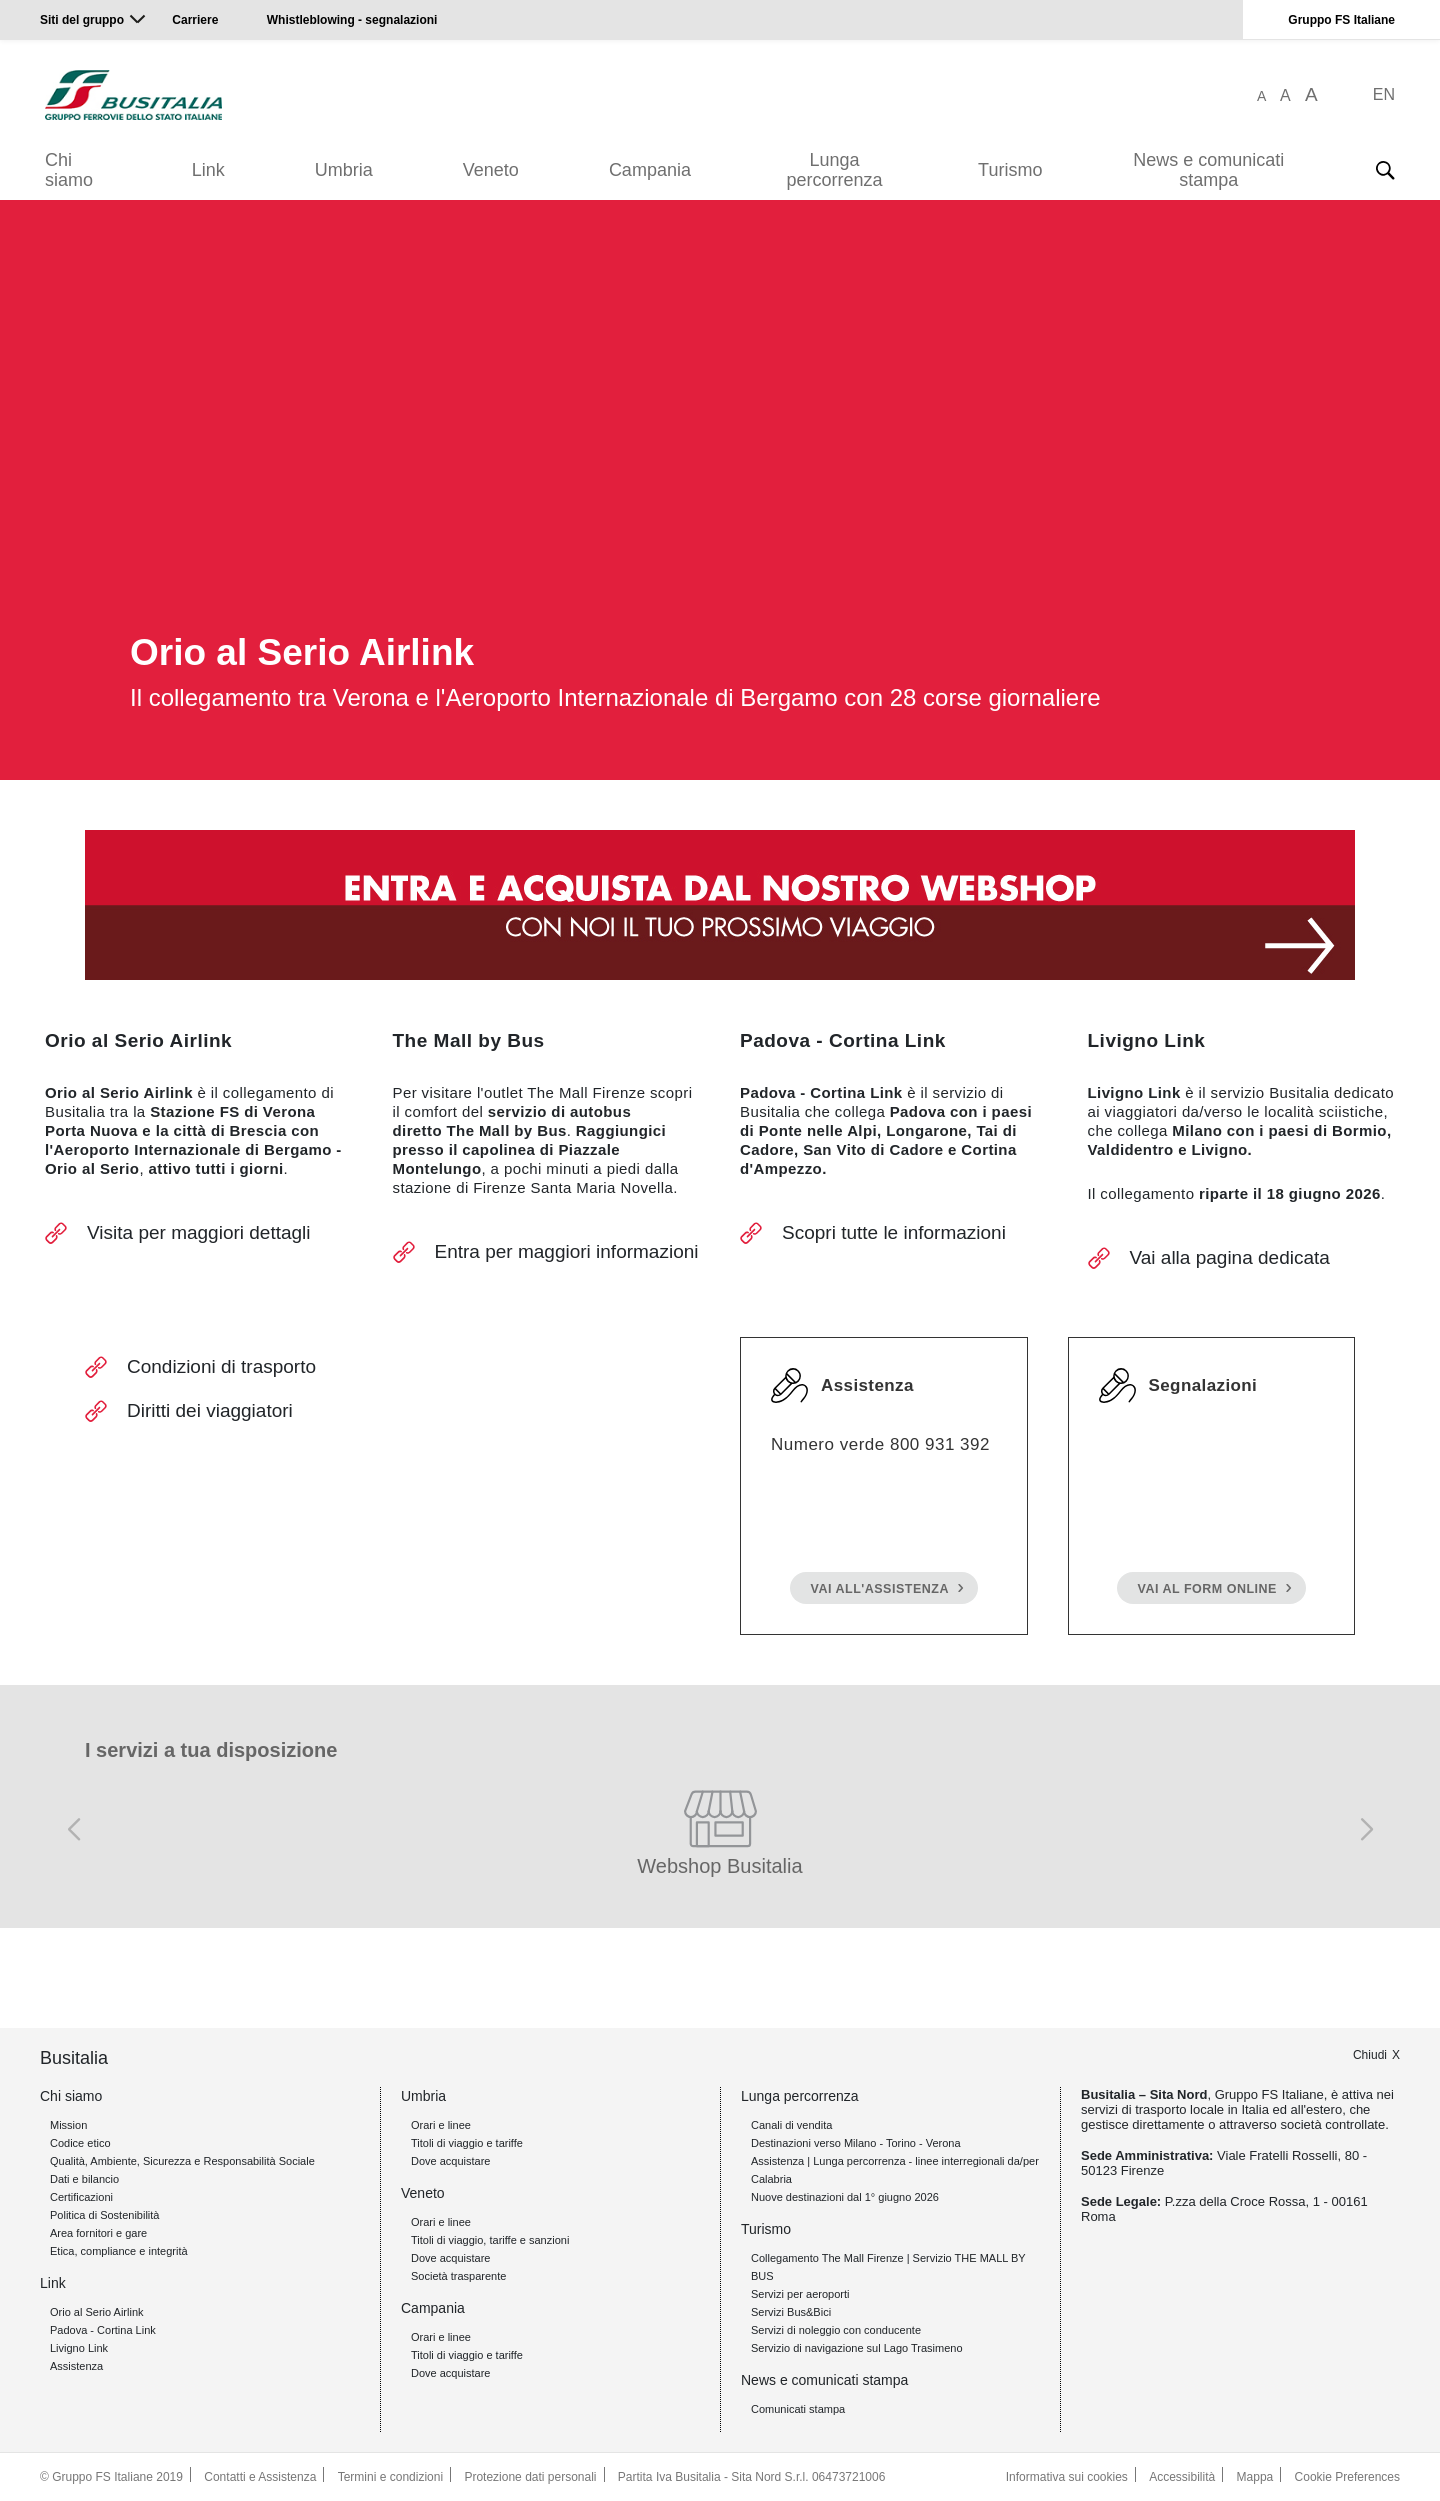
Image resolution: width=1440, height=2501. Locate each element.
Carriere (195, 20)
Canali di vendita (791, 2125)
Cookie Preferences (1347, 2477)
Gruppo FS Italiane (1341, 20)
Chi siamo (69, 170)
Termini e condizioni (390, 2477)
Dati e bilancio (84, 2179)
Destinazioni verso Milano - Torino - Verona (856, 2143)
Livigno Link (79, 2348)
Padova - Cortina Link (103, 2330)
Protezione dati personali (530, 2477)
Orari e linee (441, 2125)
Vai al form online (1207, 1589)
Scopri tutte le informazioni (894, 1232)
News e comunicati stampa (1208, 170)
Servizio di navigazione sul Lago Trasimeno (857, 2348)
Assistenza (76, 2366)
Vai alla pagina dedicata (1230, 1257)
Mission (68, 2125)
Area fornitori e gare (98, 2233)
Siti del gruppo (82, 20)
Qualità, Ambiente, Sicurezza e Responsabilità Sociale (182, 2161)
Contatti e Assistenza (260, 2477)
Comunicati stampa (798, 2409)
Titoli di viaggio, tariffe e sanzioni (490, 2240)
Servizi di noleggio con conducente (836, 2330)
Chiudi (1370, 2055)
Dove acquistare (451, 2161)
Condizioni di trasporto (221, 1366)
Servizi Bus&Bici (791, 2312)
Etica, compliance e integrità (119, 2251)
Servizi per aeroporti (800, 2294)
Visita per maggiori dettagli (199, 1232)
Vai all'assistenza (880, 1589)
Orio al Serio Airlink (97, 2312)
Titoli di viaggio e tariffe (467, 2143)
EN (1384, 94)
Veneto (491, 170)
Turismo (1010, 170)
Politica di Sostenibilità (104, 2215)
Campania (650, 170)
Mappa (1255, 2477)
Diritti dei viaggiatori (210, 1410)
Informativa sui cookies (1067, 2477)
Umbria (344, 170)
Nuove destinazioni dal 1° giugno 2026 (845, 2197)
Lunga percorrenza (834, 170)
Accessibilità (1182, 2477)
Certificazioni (81, 2197)
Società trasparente (458, 2276)
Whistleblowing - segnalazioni (352, 20)
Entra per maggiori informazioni (567, 1251)
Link (208, 170)
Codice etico (80, 2143)
